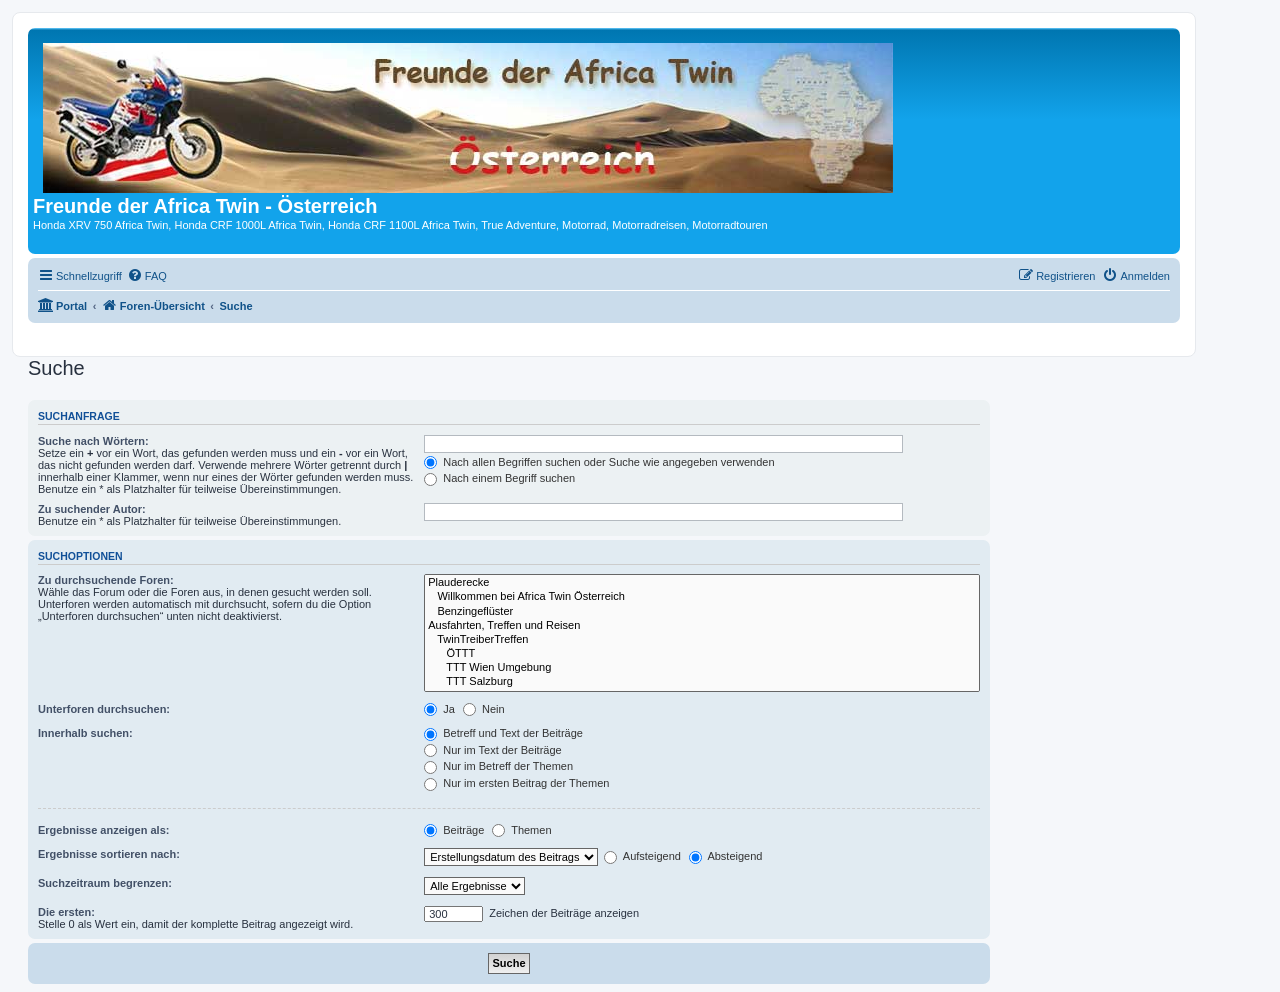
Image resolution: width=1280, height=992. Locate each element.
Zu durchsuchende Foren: (106, 580)
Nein (484, 709)
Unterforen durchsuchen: (104, 709)
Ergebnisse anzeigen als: (103, 830)
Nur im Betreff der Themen (498, 766)
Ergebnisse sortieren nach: (109, 854)
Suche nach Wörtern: (93, 441)
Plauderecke (702, 583)
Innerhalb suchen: (85, 733)
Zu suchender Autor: (92, 509)
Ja (439, 709)
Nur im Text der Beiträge (492, 750)
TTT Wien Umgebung (702, 668)
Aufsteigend (642, 856)
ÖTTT (702, 654)
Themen (521, 830)
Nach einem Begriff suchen (499, 478)
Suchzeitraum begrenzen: (105, 883)
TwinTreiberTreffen (702, 640)
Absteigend (726, 856)
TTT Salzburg (702, 682)
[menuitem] (147, 276)
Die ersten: (66, 912)
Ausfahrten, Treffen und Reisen (702, 626)
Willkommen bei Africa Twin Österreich (702, 597)
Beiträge (454, 830)
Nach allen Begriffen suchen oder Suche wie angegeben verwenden (599, 462)
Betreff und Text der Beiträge (503, 733)
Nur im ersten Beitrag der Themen (516, 783)
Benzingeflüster (702, 612)
